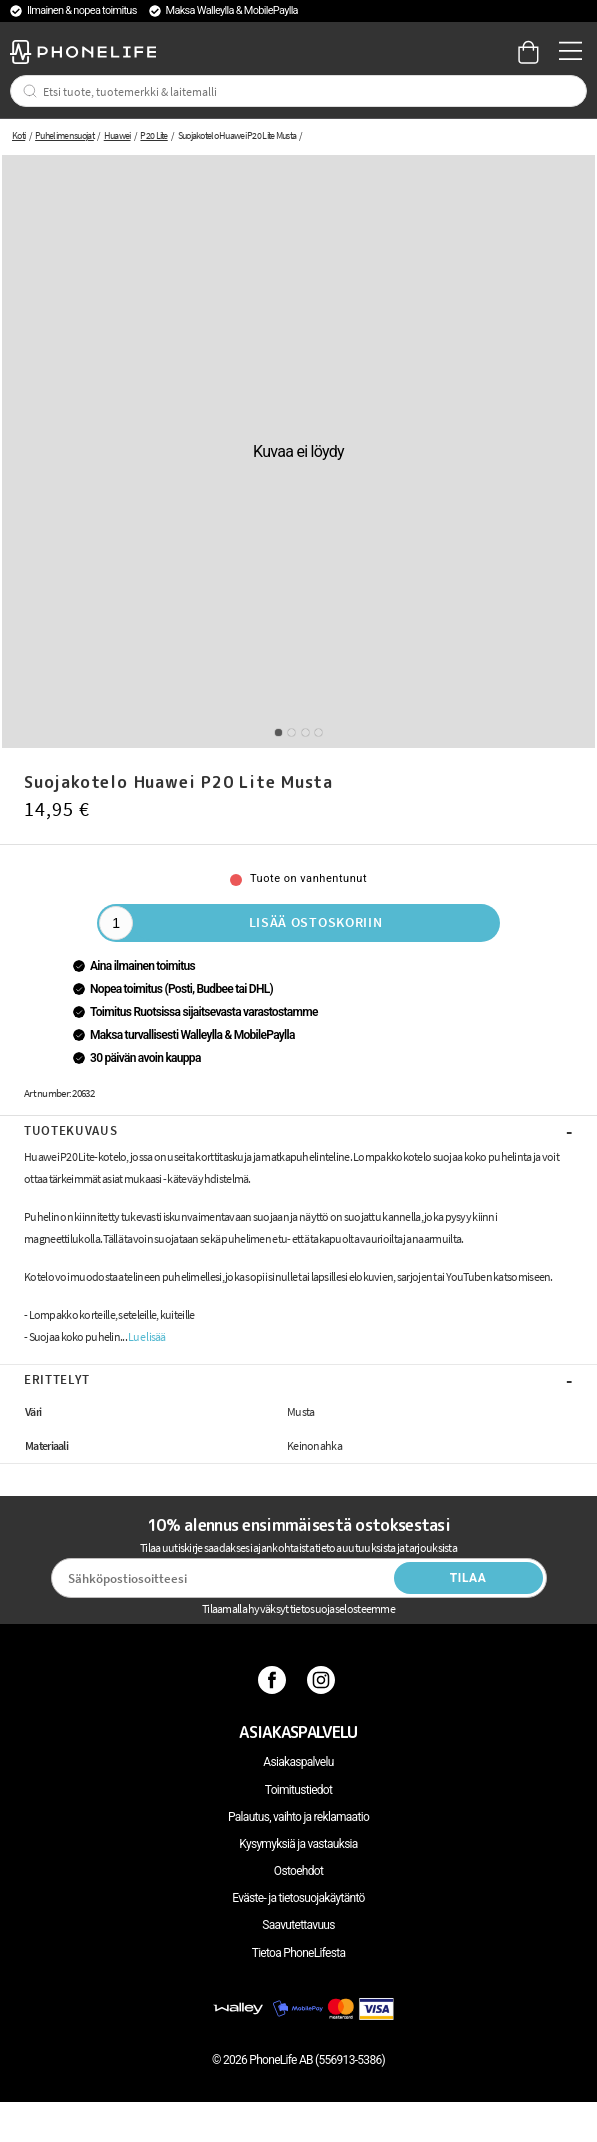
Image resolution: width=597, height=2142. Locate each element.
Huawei (117, 135)
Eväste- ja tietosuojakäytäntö (298, 1898)
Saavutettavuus (298, 1925)
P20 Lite (153, 135)
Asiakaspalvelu (298, 1762)
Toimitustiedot (298, 1790)
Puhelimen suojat (64, 135)
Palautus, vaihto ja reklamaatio (298, 1817)
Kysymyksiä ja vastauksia (298, 1844)
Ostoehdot (298, 1871)
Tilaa (468, 1578)
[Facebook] (274, 1680)
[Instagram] (323, 1680)
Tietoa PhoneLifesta (299, 1953)
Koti (18, 135)
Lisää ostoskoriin (316, 922)
